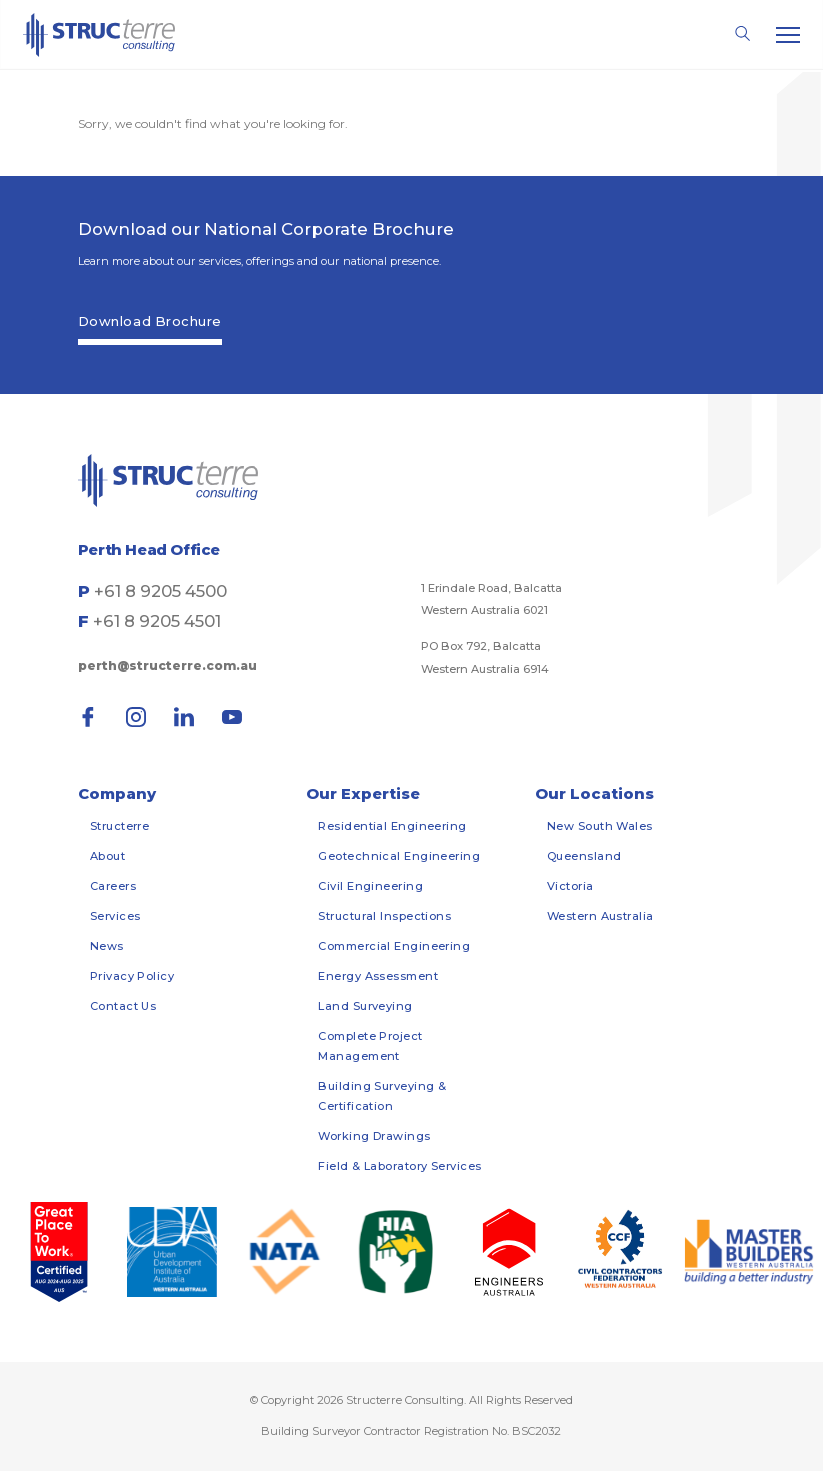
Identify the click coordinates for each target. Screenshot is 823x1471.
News (107, 946)
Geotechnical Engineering (399, 856)
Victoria (570, 886)
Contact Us (123, 1006)
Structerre (120, 826)
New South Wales (600, 826)
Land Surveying (365, 1006)
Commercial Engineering (394, 946)
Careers (113, 886)
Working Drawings (374, 1136)
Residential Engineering (392, 826)
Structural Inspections (384, 916)
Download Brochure (150, 321)
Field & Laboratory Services (399, 1166)
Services (115, 916)
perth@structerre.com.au (167, 665)
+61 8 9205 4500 (160, 591)
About (107, 856)
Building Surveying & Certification (382, 1096)
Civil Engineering (370, 886)
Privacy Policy (132, 976)
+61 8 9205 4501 (157, 621)
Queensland (584, 856)
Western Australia (600, 916)
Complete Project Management (370, 1046)
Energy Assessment (378, 976)
